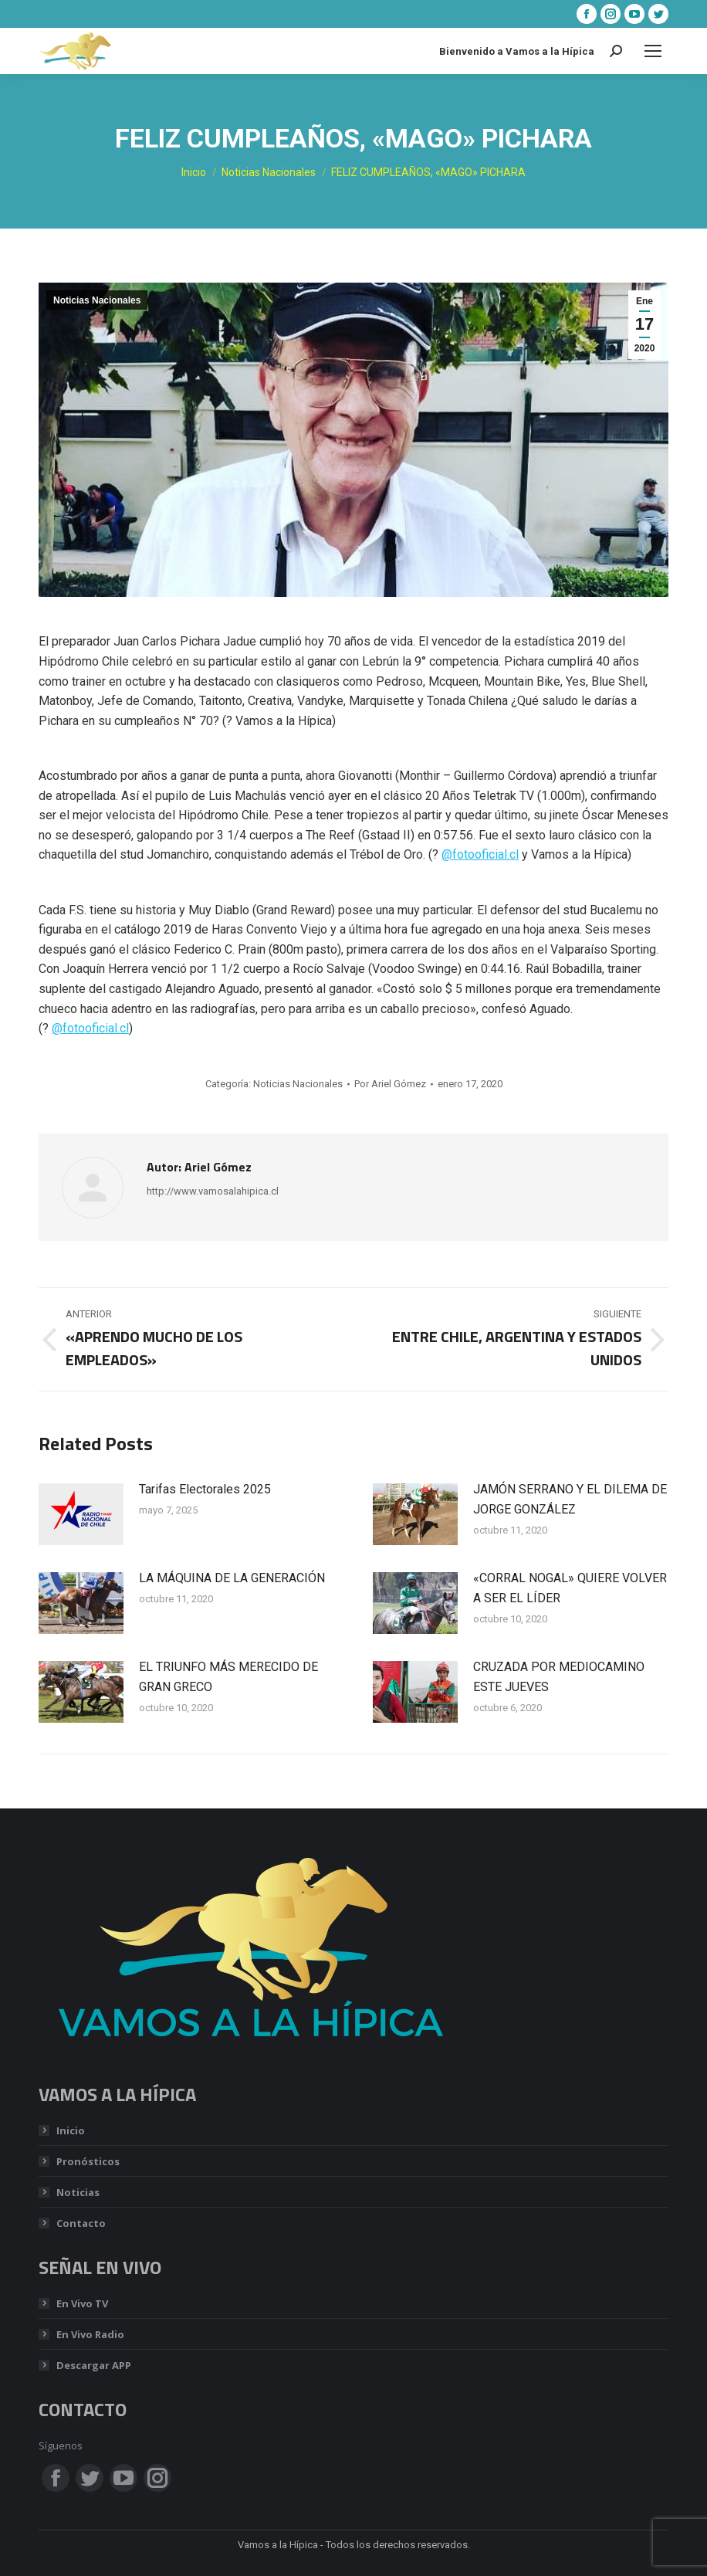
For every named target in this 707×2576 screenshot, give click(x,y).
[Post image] (81, 1514)
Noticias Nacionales (96, 300)
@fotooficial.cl (480, 854)
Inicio (70, 2130)
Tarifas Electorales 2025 (205, 1489)
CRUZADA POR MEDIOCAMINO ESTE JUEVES (558, 1676)
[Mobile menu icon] (653, 51)
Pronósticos (88, 2161)
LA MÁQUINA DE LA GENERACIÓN (232, 1578)
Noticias (78, 2192)
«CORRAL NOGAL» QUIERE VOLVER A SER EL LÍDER (570, 1588)
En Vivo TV (82, 2303)
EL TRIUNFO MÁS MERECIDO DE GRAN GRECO (228, 1676)
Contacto (81, 2223)
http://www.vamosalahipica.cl (213, 1191)
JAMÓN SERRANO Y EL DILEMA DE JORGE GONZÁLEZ (570, 1499)
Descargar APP (93, 2365)
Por (390, 1084)
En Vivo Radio (90, 2334)
